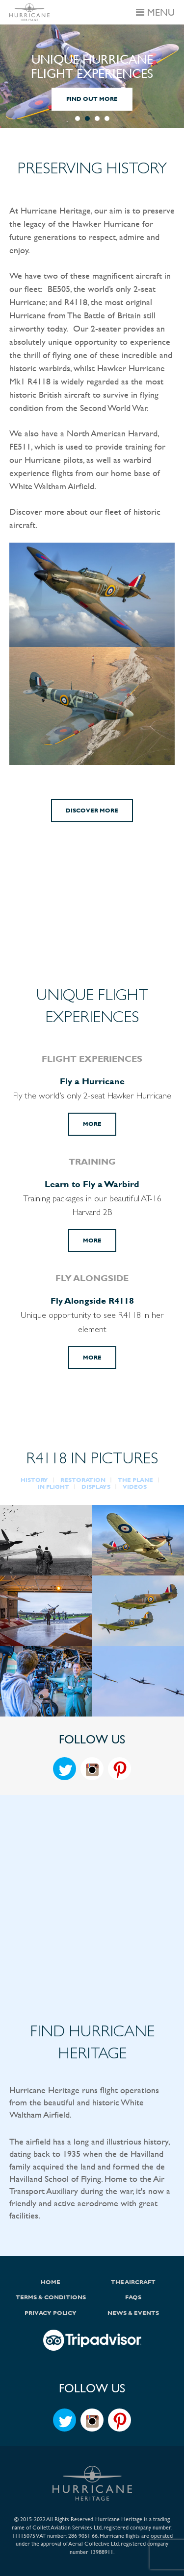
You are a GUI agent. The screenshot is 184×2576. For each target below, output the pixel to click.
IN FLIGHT (53, 1486)
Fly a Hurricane (92, 1081)
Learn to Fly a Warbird (92, 1184)
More (92, 1124)
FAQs (133, 2297)
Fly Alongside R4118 (92, 1300)
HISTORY (34, 1480)
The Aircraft (133, 2282)
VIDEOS (135, 1486)
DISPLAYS (95, 1486)
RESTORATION (82, 1480)
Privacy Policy (51, 2313)
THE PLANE (135, 1480)
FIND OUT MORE (92, 98)
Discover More (92, 810)
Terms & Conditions (51, 2297)
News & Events (133, 2313)
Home (50, 2282)
